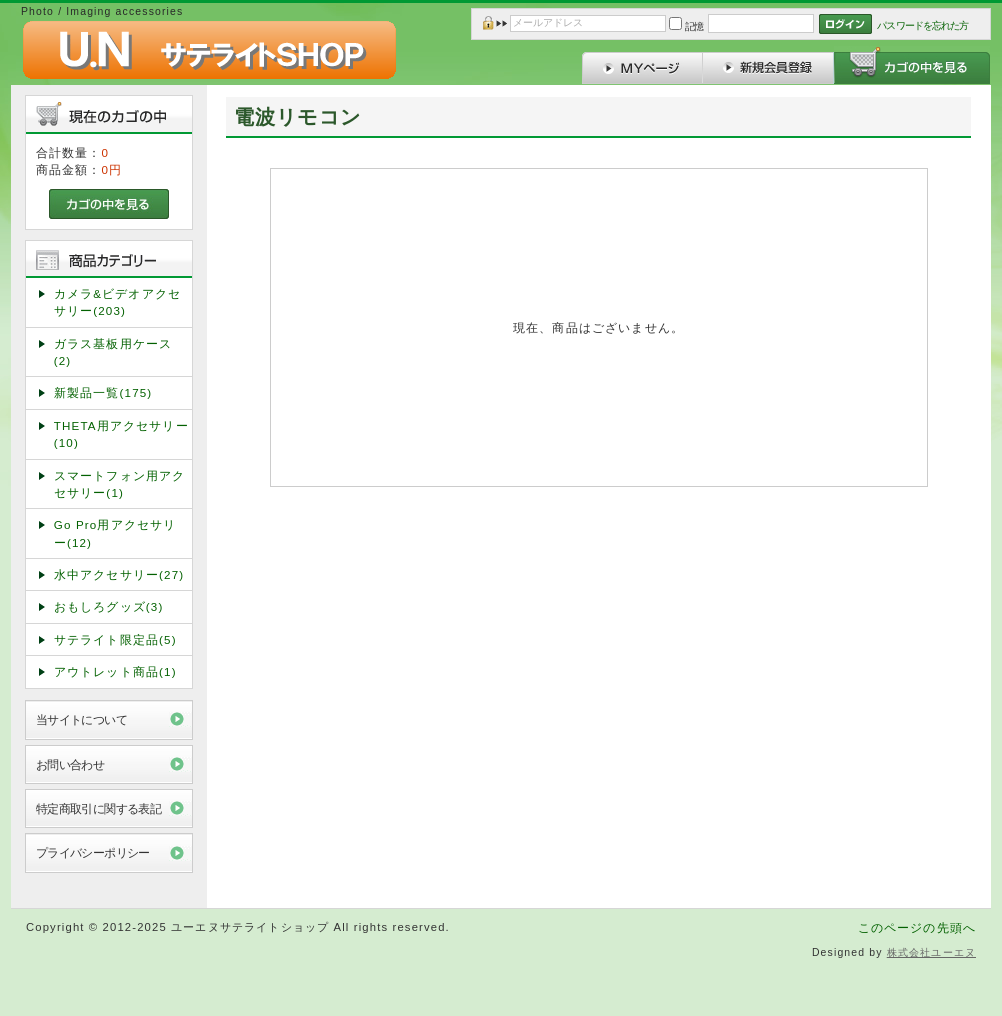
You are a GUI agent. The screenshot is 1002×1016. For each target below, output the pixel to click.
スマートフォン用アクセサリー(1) (120, 484)
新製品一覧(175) (103, 392)
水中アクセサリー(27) (119, 574)
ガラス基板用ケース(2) (113, 352)
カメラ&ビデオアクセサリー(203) (117, 302)
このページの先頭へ (917, 927)
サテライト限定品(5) (115, 639)
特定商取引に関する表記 (99, 808)
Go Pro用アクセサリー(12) (115, 533)
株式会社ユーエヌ (931, 952)
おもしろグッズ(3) (109, 606)
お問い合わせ (70, 764)
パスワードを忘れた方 (922, 25)
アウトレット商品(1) (115, 671)
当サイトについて (81, 719)
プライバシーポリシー (93, 852)
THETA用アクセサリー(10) (121, 434)
